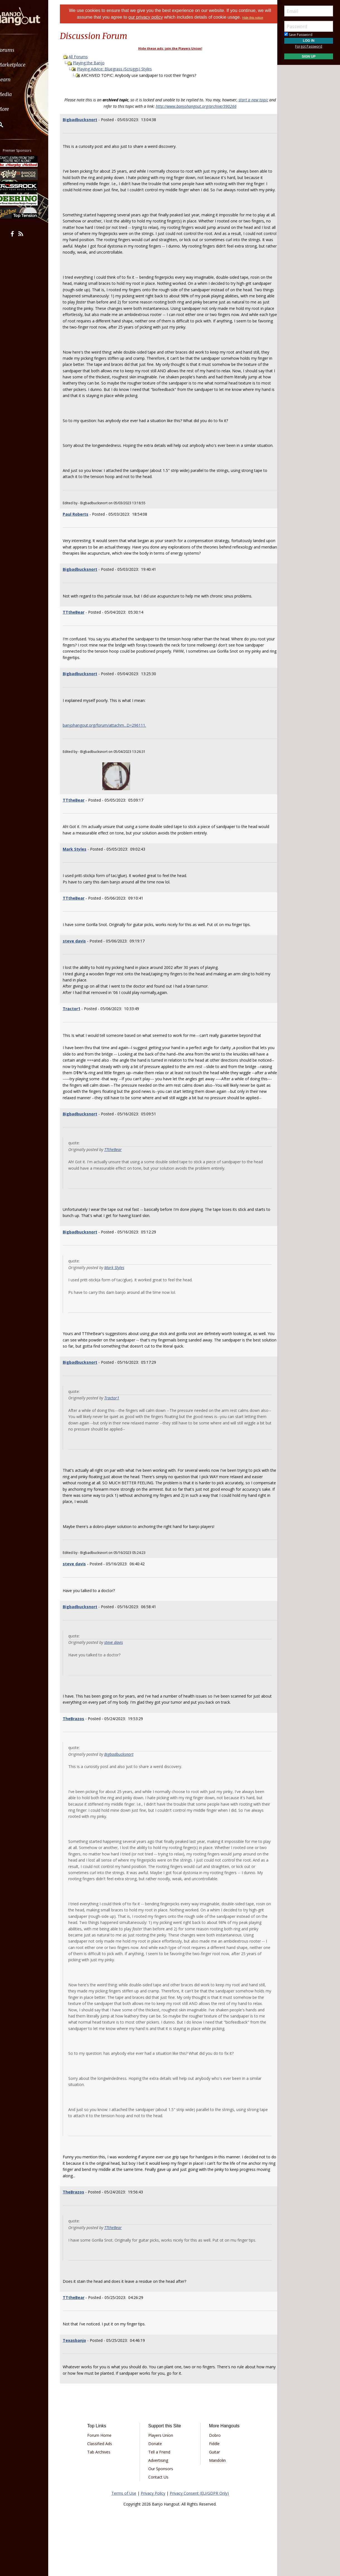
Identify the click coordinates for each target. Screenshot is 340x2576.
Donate (157, 2481)
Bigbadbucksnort (87, 119)
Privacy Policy (153, 2530)
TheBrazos (80, 1743)
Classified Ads (105, 2481)
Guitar (212, 2489)
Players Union (162, 2472)
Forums (20, 50)
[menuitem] (31, 50)
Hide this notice (256, 17)
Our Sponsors (162, 2506)
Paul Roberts (82, 532)
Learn (18, 79)
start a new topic (257, 99)
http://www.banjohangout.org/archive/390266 (200, 106)
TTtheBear (80, 630)
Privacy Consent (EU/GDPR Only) (199, 2530)
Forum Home (105, 2472)
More (17, 109)
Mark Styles (81, 867)
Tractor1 (78, 1027)
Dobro (213, 2472)
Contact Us (160, 2514)
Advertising (160, 2498)
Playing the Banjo (95, 62)
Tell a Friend (161, 2489)
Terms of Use (123, 2530)
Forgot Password (308, 46)
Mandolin (215, 2498)
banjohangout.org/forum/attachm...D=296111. (111, 743)
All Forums (85, 56)
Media (19, 94)
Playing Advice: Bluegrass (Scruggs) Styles (121, 69)
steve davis (81, 959)
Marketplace (26, 65)
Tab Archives (104, 2489)
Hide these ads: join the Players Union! (170, 48)
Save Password (298, 34)
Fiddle (212, 2481)
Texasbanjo (81, 2377)
